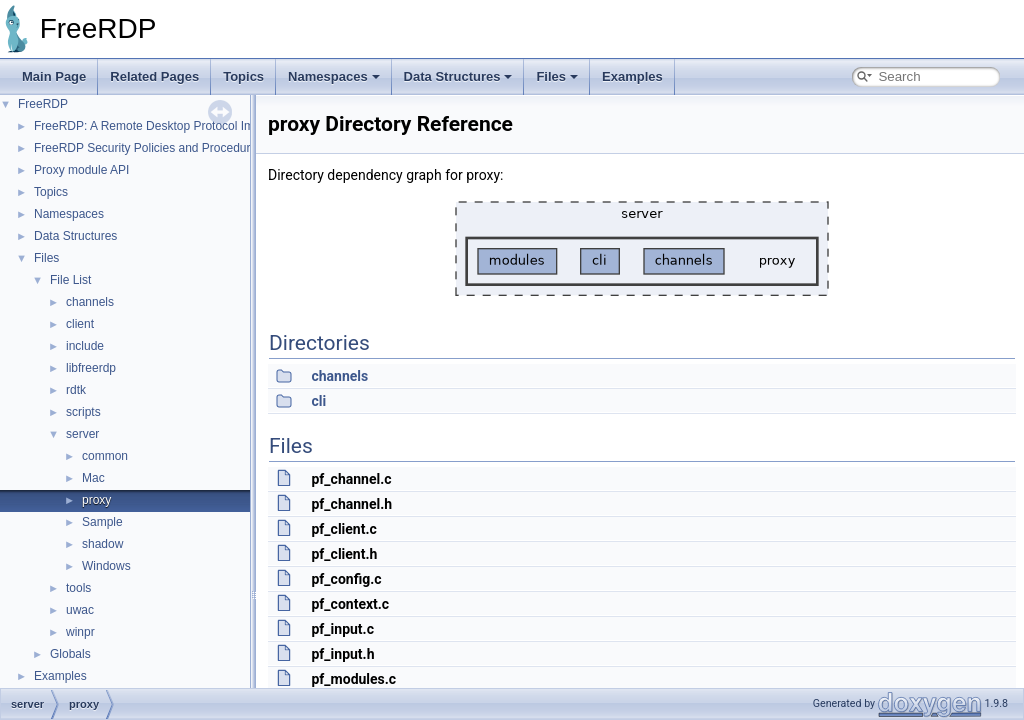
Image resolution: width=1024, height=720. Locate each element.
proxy (96, 500)
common (105, 456)
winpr (80, 632)
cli (318, 401)
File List (70, 280)
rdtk (76, 390)
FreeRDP (43, 104)
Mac (93, 478)
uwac (80, 610)
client (80, 324)
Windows (106, 566)
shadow (102, 544)
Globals (70, 654)
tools (78, 588)
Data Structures (458, 76)
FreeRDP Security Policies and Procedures (148, 148)
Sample (102, 522)
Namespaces (334, 76)
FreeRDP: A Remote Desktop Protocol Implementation (178, 126)
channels (90, 302)
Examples (632, 76)
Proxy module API (81, 170)
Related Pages (154, 76)
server (82, 434)
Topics (243, 76)
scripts (83, 412)
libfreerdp (91, 368)
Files (557, 76)
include (85, 346)
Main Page (54, 76)
